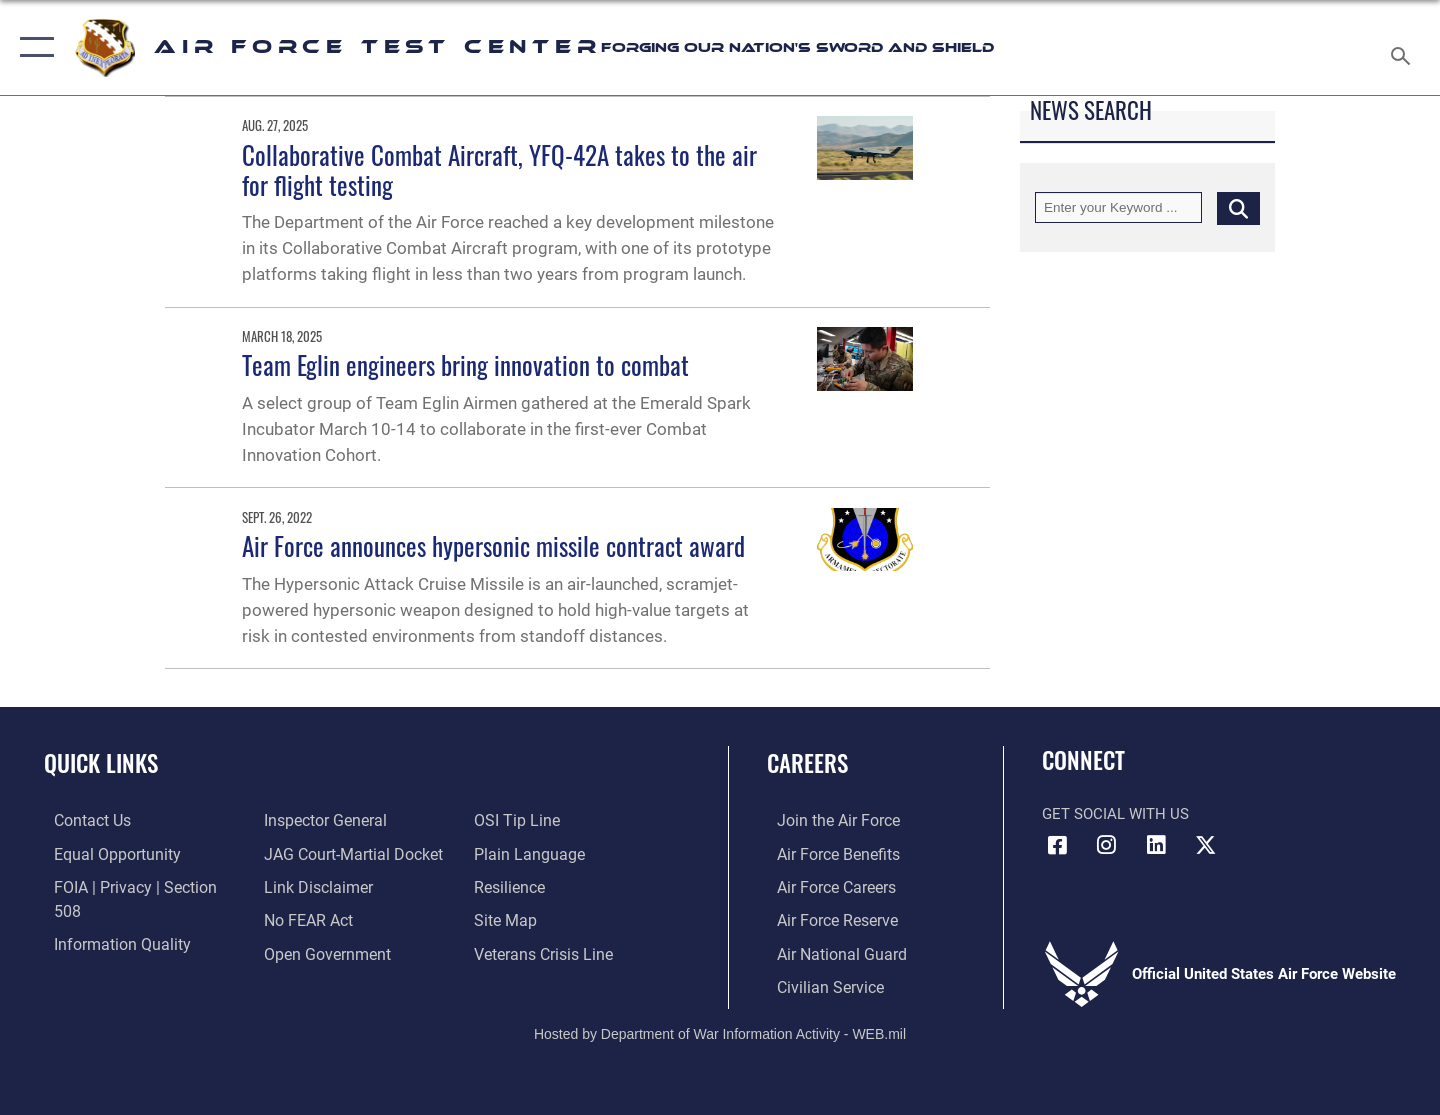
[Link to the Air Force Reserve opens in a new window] (826, 919)
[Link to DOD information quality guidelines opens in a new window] (108, 919)
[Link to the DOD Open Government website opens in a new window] (320, 919)
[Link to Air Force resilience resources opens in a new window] (511, 853)
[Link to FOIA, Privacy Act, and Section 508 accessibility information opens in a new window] (135, 886)
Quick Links (101, 763)
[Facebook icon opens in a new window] (1057, 845)
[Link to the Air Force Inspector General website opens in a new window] (103, 951)
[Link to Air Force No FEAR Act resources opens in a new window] (304, 886)
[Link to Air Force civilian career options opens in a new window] (818, 984)
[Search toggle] (1403, 47)
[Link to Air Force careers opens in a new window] (825, 886)
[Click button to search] (1238, 207)
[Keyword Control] (1118, 207)
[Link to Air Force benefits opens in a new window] (826, 853)
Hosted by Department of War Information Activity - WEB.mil (720, 1031)
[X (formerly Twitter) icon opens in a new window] (1205, 845)
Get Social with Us (1115, 814)
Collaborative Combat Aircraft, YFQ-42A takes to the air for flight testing (499, 169)
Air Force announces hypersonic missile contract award (493, 545)
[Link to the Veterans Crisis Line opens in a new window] (544, 919)
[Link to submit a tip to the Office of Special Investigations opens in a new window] (301, 951)
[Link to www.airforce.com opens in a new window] (826, 820)
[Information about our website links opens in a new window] (313, 853)
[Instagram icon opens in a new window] (1107, 845)
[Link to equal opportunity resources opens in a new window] (103, 853)
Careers (807, 763)
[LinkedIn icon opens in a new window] (1156, 845)
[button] (32, 47)
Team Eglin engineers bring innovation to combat (465, 364)
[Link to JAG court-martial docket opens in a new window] (347, 820)
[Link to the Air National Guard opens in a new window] (828, 951)
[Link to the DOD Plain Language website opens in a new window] (527, 820)
